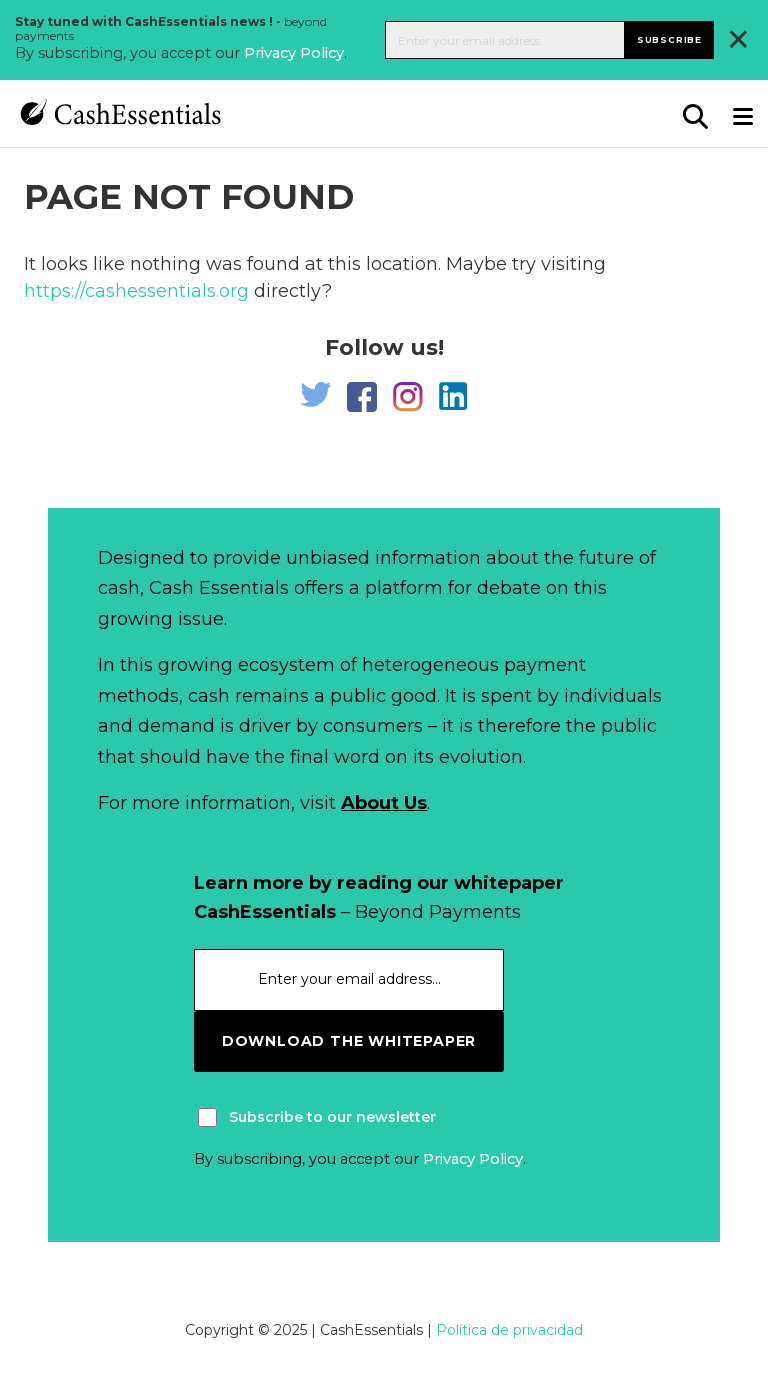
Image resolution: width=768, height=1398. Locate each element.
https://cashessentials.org (136, 291)
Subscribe (669, 39)
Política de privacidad (509, 1330)
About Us (384, 803)
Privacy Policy (294, 53)
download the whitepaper (349, 1041)
